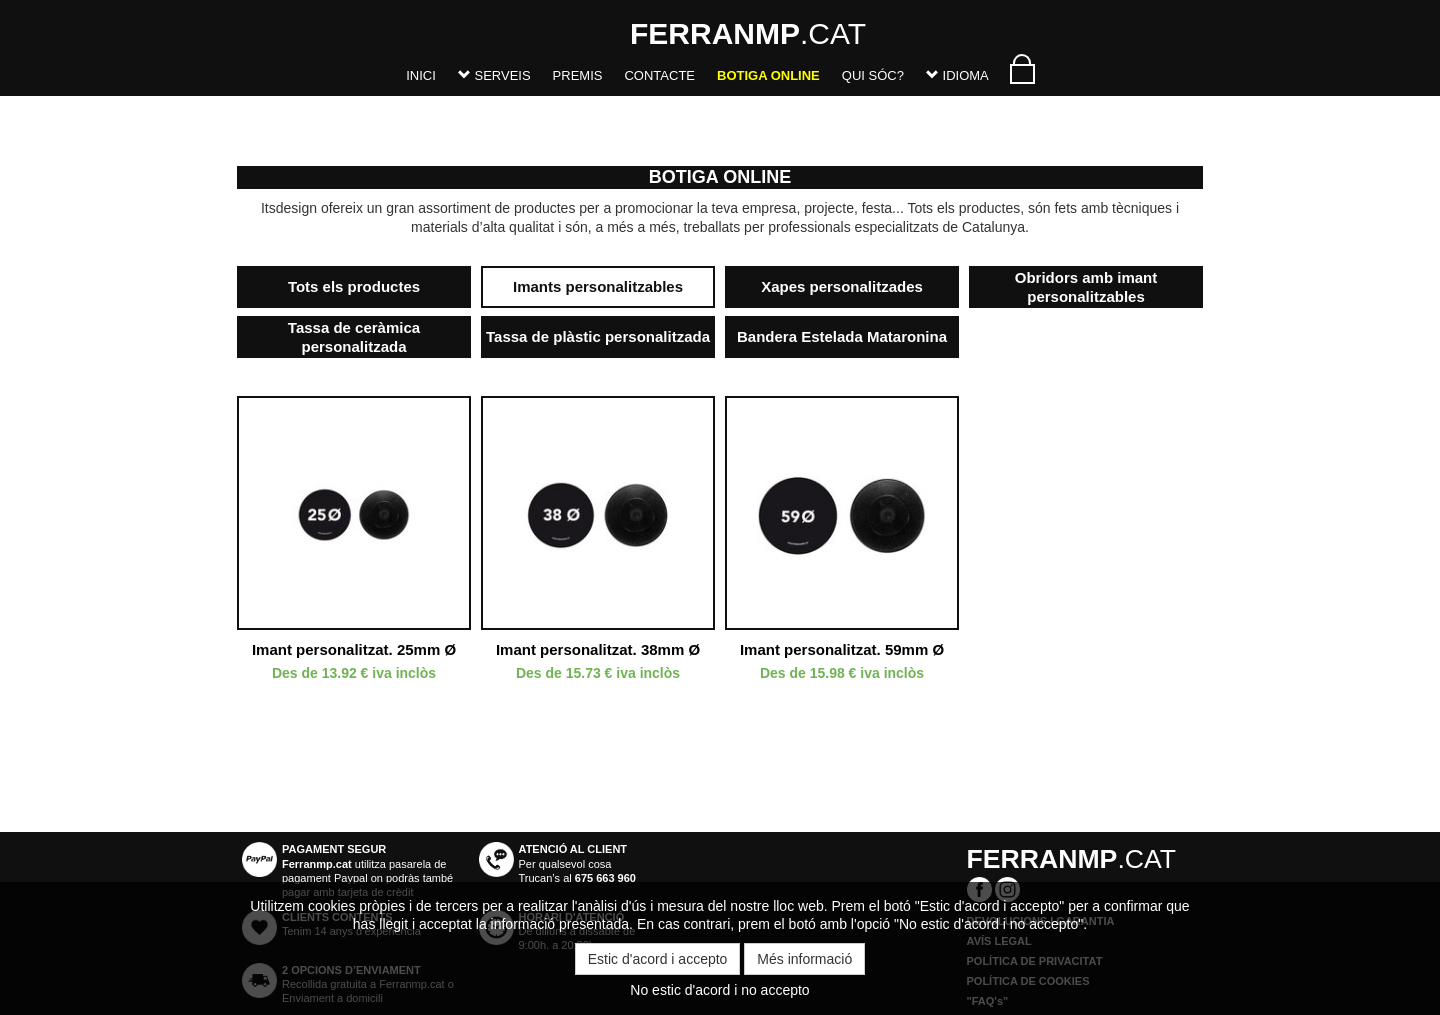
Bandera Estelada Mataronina (842, 336)
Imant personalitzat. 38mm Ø (598, 649)
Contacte (659, 75)
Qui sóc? (873, 75)
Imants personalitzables (598, 286)
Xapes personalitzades (842, 286)
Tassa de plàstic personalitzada (598, 336)
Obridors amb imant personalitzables (1086, 287)
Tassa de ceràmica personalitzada (354, 337)
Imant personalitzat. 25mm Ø (354, 649)
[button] (494, 79)
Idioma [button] (957, 75)
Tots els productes (354, 286)
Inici (421, 75)
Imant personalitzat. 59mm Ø (842, 649)
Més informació (804, 959)
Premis (578, 75)
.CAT (655, 33)
